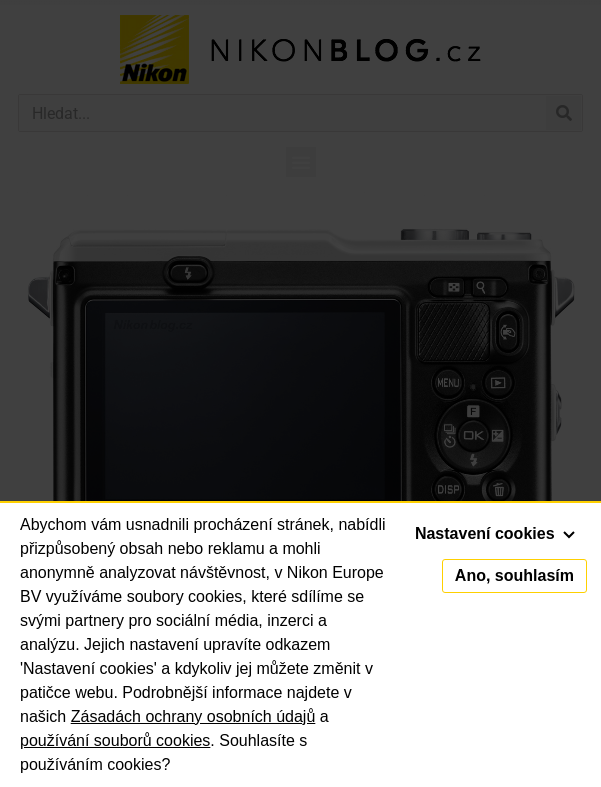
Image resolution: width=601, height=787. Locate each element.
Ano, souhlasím (514, 575)
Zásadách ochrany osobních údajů (193, 716)
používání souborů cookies (115, 740)
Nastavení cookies (495, 533)
